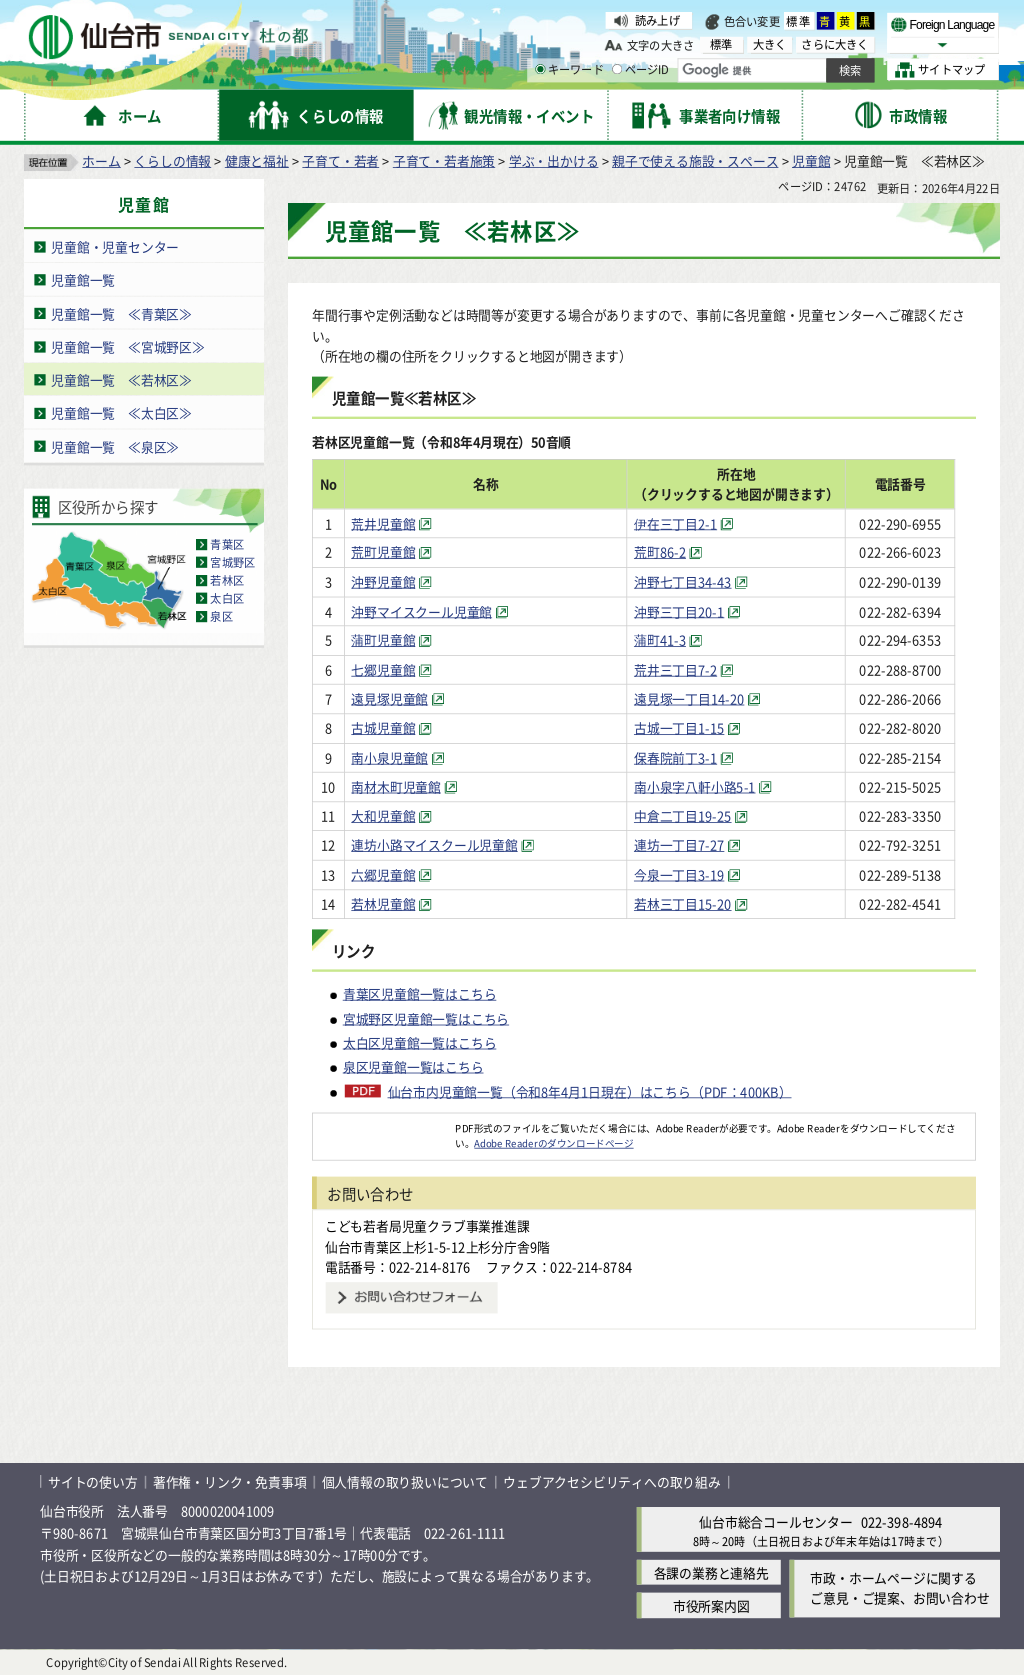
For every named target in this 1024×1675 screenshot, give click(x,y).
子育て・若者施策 (444, 160)
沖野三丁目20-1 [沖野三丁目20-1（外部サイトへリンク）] (689, 610)
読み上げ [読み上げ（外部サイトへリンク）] (657, 20)
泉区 (221, 616)
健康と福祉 (257, 160)
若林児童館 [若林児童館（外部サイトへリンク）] (384, 903)
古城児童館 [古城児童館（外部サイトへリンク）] (384, 727)
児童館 (811, 160)
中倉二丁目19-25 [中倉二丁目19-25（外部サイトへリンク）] (693, 815)
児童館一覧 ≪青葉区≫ (121, 313)
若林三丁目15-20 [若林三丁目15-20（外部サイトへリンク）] (693, 903)
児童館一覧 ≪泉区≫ (115, 446)
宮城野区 (232, 562)
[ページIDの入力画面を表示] (617, 69)
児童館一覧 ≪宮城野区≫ (128, 346)
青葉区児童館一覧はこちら (420, 993)
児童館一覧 (83, 279)
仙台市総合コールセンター (776, 1521)
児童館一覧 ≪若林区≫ (121, 379)
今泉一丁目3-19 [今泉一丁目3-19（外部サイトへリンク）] (689, 874)
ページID (641, 70)
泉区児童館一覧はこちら (413, 1066)
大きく (770, 44)
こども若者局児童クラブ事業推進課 (427, 1225)
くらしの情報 (172, 160)
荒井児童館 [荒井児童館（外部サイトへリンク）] (384, 522)
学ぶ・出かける (554, 160)
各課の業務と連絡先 (711, 1572)
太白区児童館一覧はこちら (420, 1042)
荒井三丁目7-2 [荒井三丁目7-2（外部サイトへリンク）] (685, 669)
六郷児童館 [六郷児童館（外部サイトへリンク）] (384, 874)
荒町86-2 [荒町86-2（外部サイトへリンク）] (670, 552)
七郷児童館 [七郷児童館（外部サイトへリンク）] (384, 669)
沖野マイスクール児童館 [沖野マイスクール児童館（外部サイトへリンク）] (422, 610)
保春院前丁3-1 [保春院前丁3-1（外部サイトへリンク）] (685, 757)
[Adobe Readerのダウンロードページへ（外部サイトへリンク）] (384, 1128)
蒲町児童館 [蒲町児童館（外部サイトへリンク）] (384, 640)
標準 (799, 21)
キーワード (569, 70)
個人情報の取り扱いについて (405, 1481)
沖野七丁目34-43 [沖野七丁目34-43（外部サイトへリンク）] (693, 581)
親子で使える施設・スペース (695, 160)
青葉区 (227, 544)
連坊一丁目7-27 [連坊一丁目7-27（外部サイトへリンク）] (689, 845)
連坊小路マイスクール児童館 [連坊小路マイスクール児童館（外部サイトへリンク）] (435, 845)
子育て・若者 (340, 160)
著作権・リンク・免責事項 (230, 1481)
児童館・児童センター (115, 246)
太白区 (227, 598)
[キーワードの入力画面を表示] (540, 69)
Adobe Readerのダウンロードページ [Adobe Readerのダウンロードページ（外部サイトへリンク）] (553, 1143)
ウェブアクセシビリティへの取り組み (612, 1481)
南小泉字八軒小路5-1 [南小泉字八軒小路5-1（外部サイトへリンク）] (705, 786)
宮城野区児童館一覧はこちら (426, 1017)
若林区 (227, 580)
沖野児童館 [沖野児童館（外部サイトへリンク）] (384, 581)
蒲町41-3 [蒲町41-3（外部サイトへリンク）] (670, 640)
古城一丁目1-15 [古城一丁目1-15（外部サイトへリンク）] (689, 727)
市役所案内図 (711, 1605)
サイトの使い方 (93, 1481)
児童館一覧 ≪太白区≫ (121, 413)
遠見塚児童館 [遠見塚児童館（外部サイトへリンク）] (390, 698)
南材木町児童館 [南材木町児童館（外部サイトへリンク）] (397, 786)
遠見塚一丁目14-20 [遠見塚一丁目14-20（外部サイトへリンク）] (699, 698)
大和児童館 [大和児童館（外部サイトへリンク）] (384, 815)
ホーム (101, 160)
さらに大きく (834, 44)
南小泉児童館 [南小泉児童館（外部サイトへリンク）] (390, 757)
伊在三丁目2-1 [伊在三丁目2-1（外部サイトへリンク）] (685, 522)
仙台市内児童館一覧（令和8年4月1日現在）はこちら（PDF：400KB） (590, 1091)
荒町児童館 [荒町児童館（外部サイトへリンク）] (384, 552)
